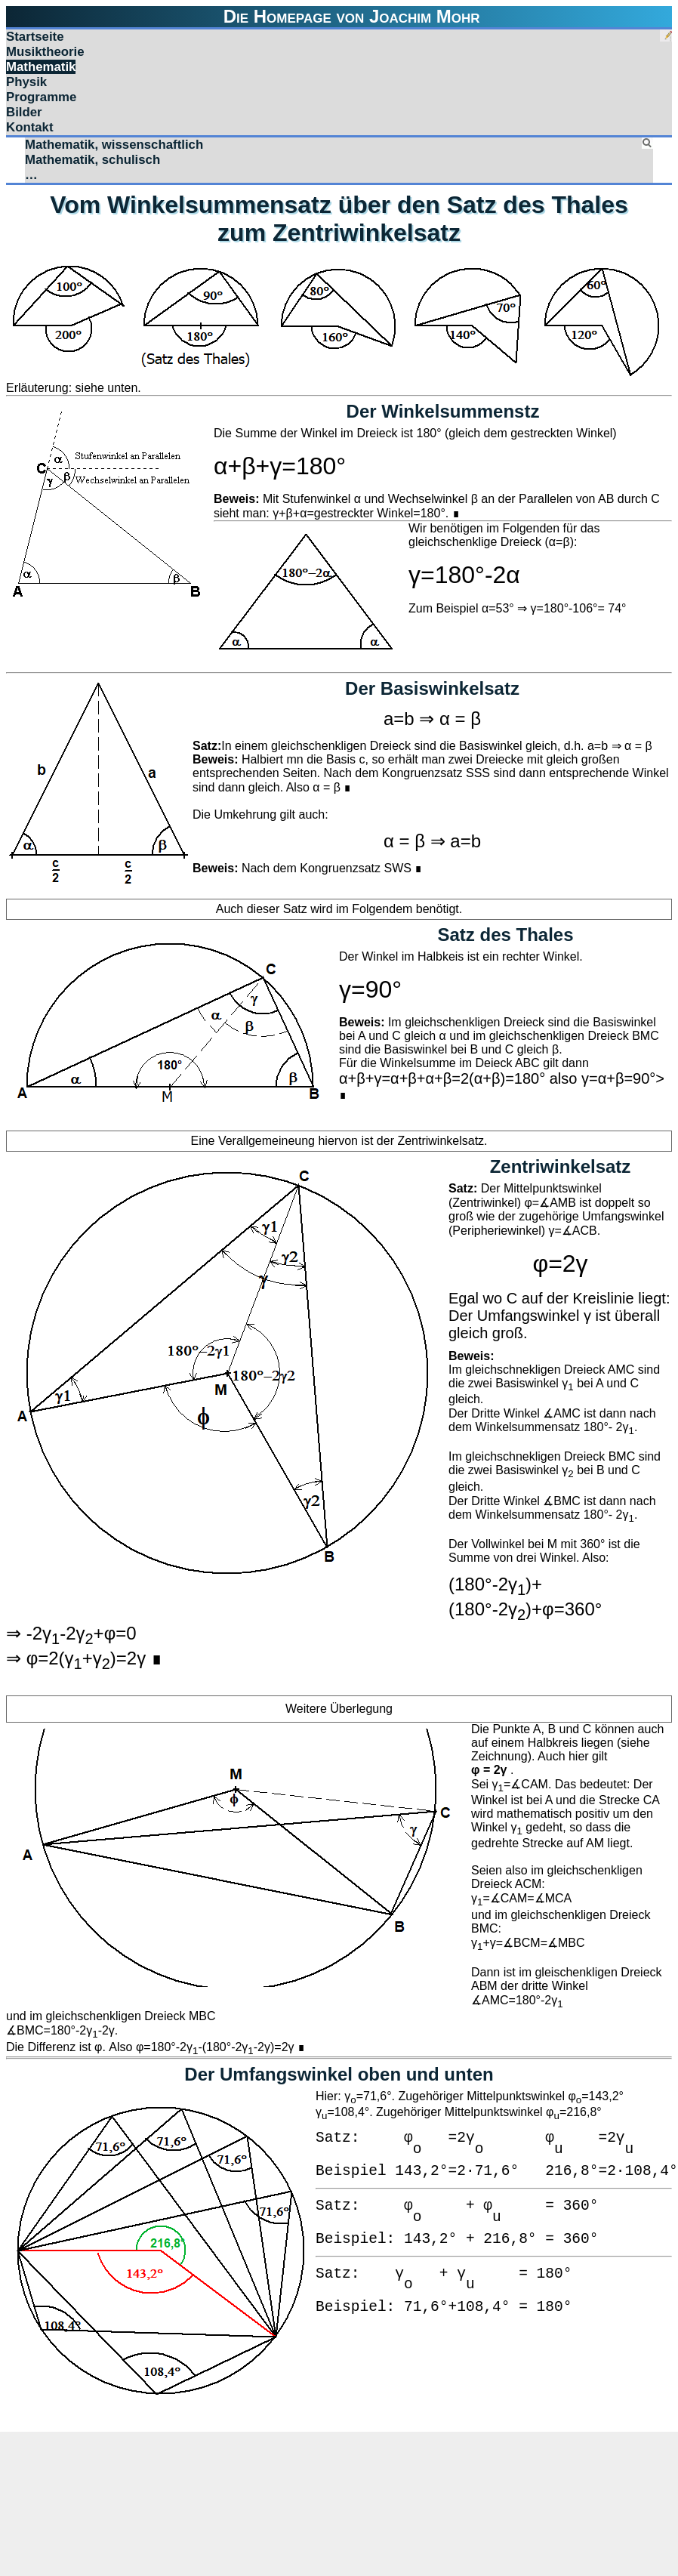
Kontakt (30, 127)
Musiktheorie (45, 52)
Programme (41, 97)
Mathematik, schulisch (92, 160)
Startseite (35, 36)
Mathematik (41, 67)
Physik (26, 82)
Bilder (24, 112)
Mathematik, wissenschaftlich (114, 144)
